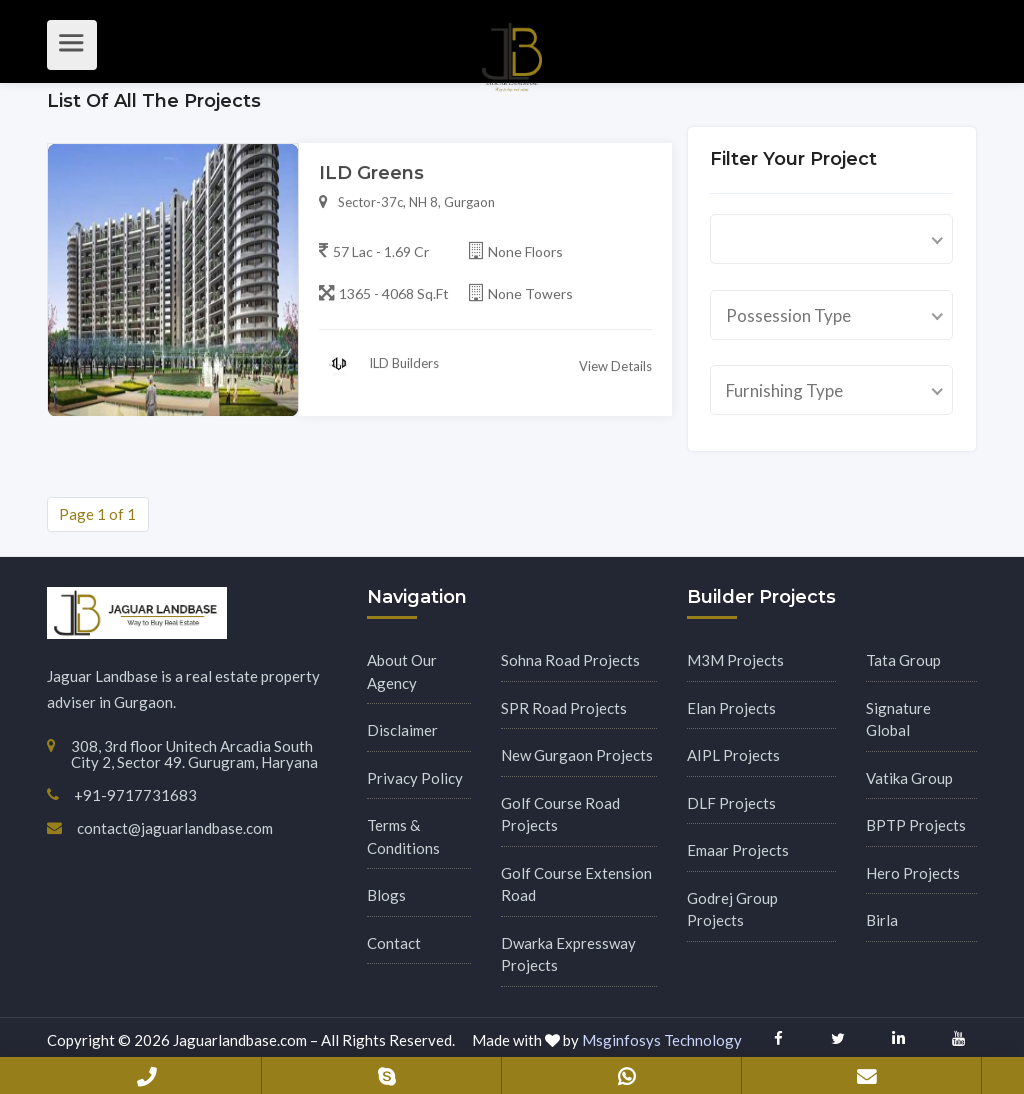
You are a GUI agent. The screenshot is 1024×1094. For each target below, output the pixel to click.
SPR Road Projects (564, 708)
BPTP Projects (916, 825)
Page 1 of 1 (97, 514)
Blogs (386, 895)
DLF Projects (731, 803)
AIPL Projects (733, 755)
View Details (615, 372)
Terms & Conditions (403, 836)
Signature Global (898, 719)
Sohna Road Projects (570, 660)
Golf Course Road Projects (560, 814)
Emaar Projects (738, 850)
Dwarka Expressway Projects (568, 954)
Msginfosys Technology (662, 1040)
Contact (394, 943)
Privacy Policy (415, 778)
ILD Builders (379, 370)
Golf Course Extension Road (576, 884)
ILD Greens (371, 179)
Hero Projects (913, 873)
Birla (882, 920)
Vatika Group (909, 778)
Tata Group (903, 660)
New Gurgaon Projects (577, 755)
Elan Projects (731, 708)
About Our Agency (402, 671)
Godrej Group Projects (732, 909)
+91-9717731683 (147, 1076)
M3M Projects (735, 660)
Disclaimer (402, 730)
